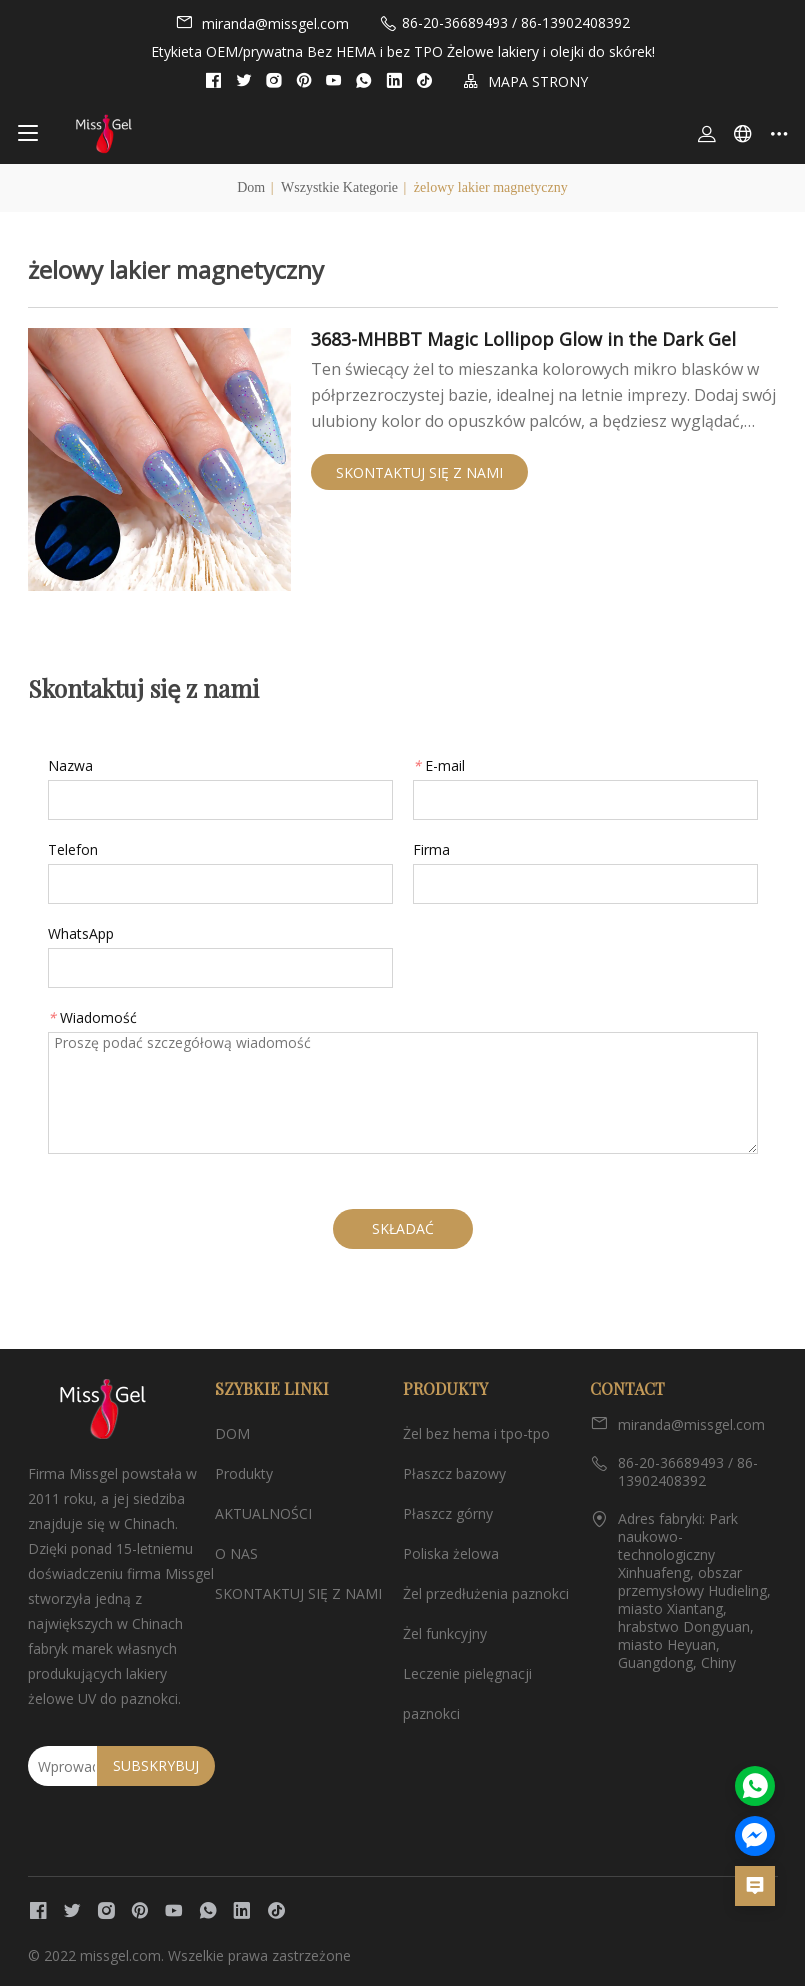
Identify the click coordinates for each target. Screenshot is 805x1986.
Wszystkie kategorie (339, 187)
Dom (251, 187)
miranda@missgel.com (262, 23)
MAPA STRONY (525, 81)
